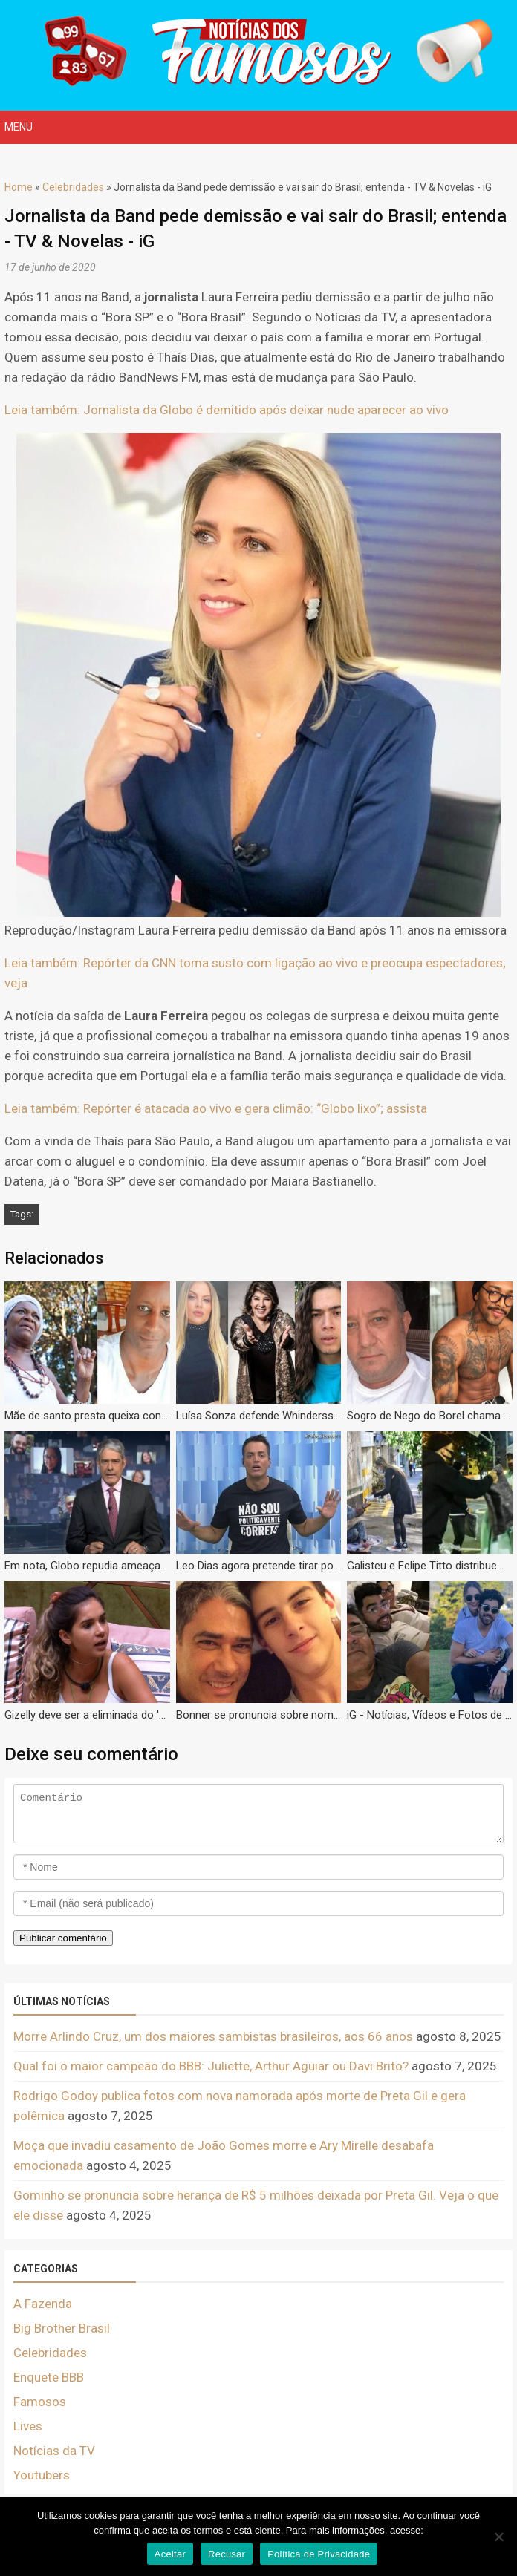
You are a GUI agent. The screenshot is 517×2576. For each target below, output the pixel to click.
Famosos (39, 2401)
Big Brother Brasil (61, 2328)
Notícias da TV (54, 2450)
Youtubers (41, 2475)
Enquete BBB (48, 2377)
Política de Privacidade (318, 2554)
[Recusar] (498, 2536)
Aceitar (170, 2554)
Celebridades (73, 187)
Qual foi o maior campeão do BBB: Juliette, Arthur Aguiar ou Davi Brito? (211, 2066)
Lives (27, 2426)
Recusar (226, 2554)
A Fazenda (42, 2303)
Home (18, 187)
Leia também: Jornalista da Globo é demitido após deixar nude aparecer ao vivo (226, 409)
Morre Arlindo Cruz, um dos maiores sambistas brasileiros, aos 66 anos (213, 2036)
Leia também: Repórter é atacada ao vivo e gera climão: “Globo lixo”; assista (215, 1108)
